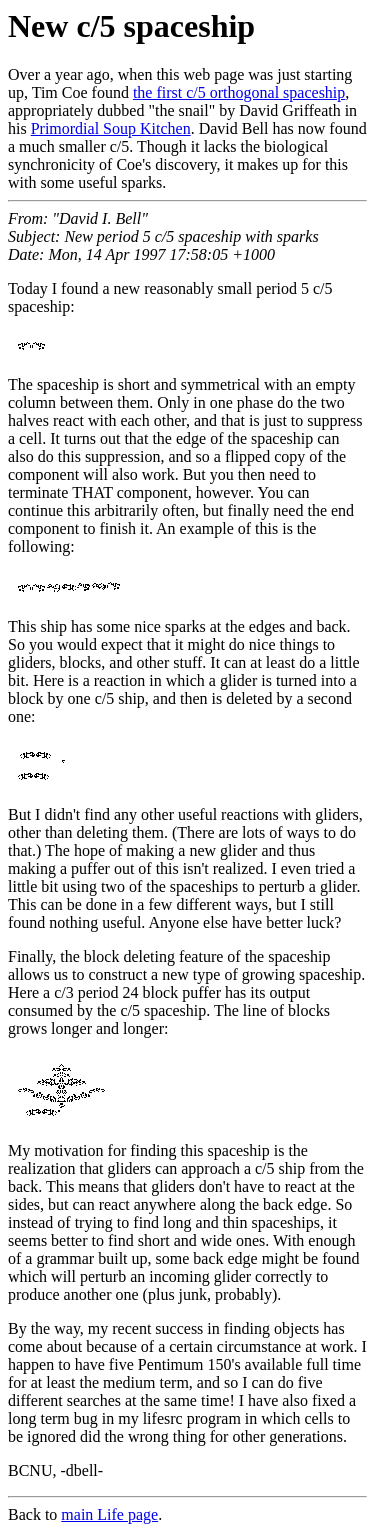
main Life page (109, 1514)
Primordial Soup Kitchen (111, 128)
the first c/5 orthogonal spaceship (239, 92)
